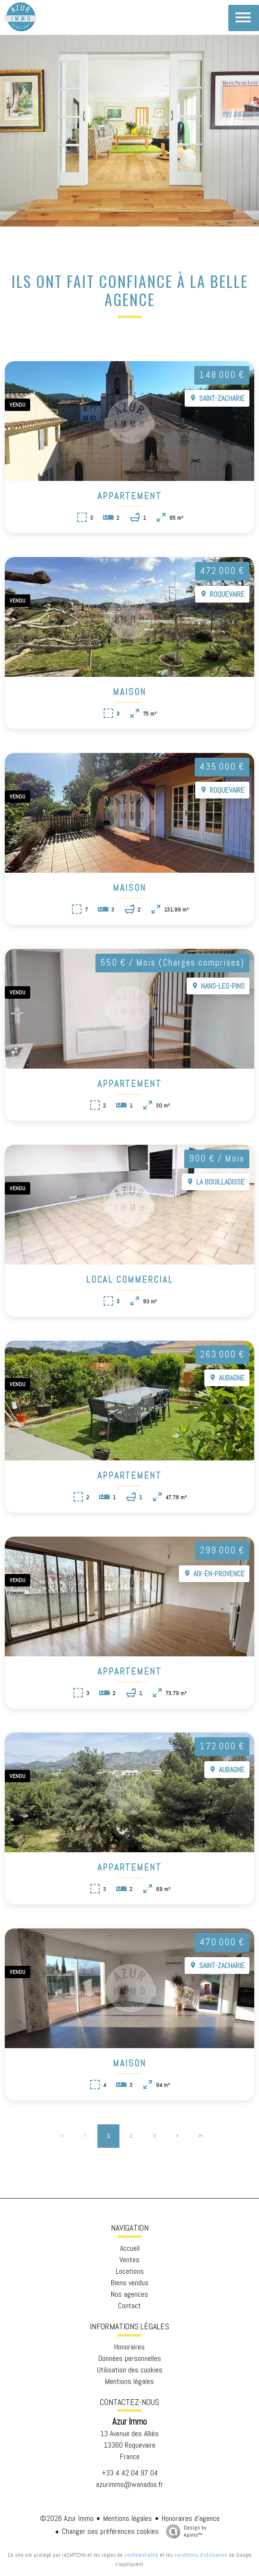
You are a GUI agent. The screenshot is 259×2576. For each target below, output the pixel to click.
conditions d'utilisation (200, 2555)
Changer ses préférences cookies (110, 2531)
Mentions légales (127, 2518)
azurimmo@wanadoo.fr (129, 2484)
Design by (184, 2531)
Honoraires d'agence (191, 2518)
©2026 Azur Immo (67, 2518)
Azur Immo (129, 2422)
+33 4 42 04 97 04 (130, 2473)
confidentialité (141, 2555)
